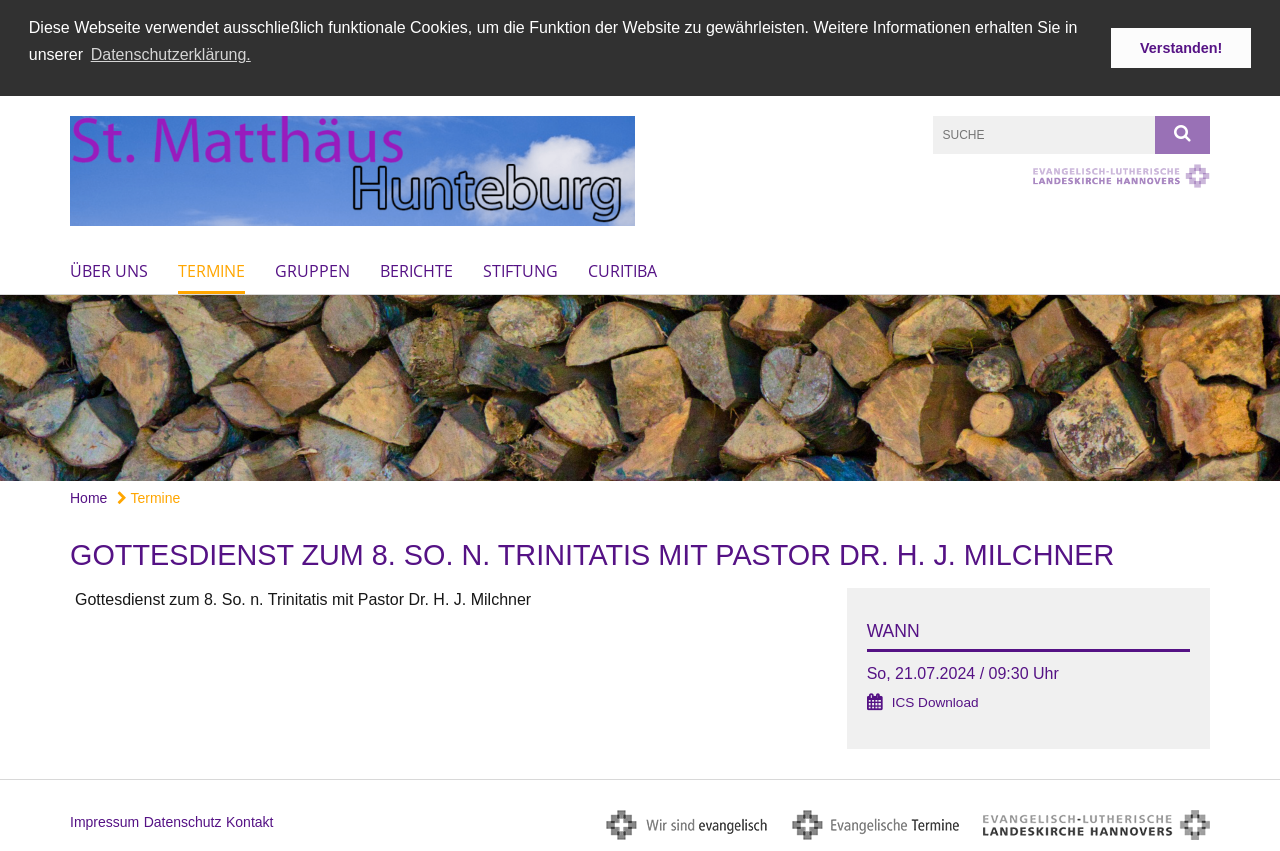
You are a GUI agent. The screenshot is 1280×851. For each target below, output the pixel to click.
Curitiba (622, 270)
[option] (640, 387)
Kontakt (249, 822)
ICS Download (935, 701)
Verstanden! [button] (1181, 48)
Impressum (104, 822)
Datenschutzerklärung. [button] (171, 54)
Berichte (416, 270)
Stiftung (520, 270)
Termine (211, 270)
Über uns (109, 270)
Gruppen (312, 270)
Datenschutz (183, 822)
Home (88, 497)
